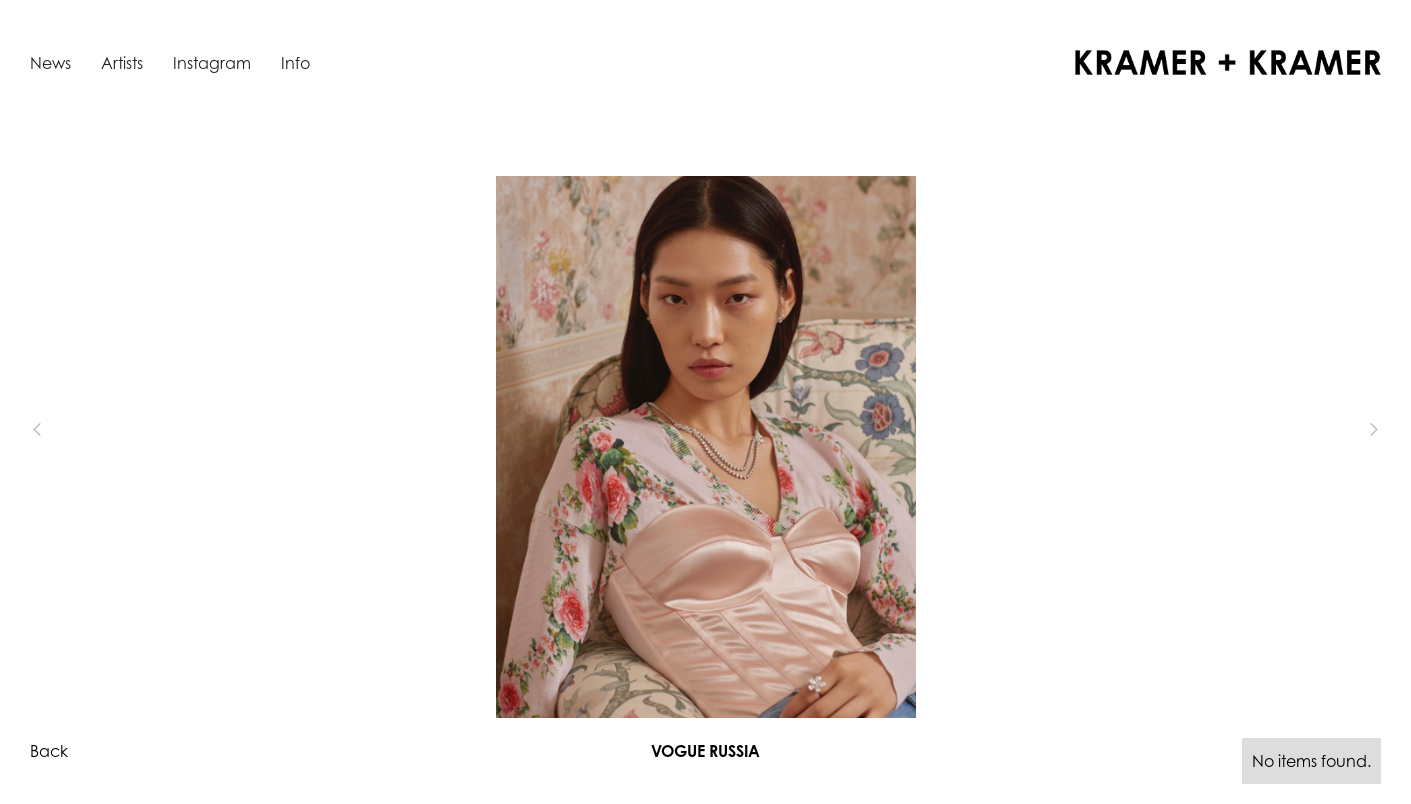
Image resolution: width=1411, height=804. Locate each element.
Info (295, 63)
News (50, 63)
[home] (1228, 62)
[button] (70, 429)
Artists (122, 63)
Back (49, 751)
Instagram (212, 63)
